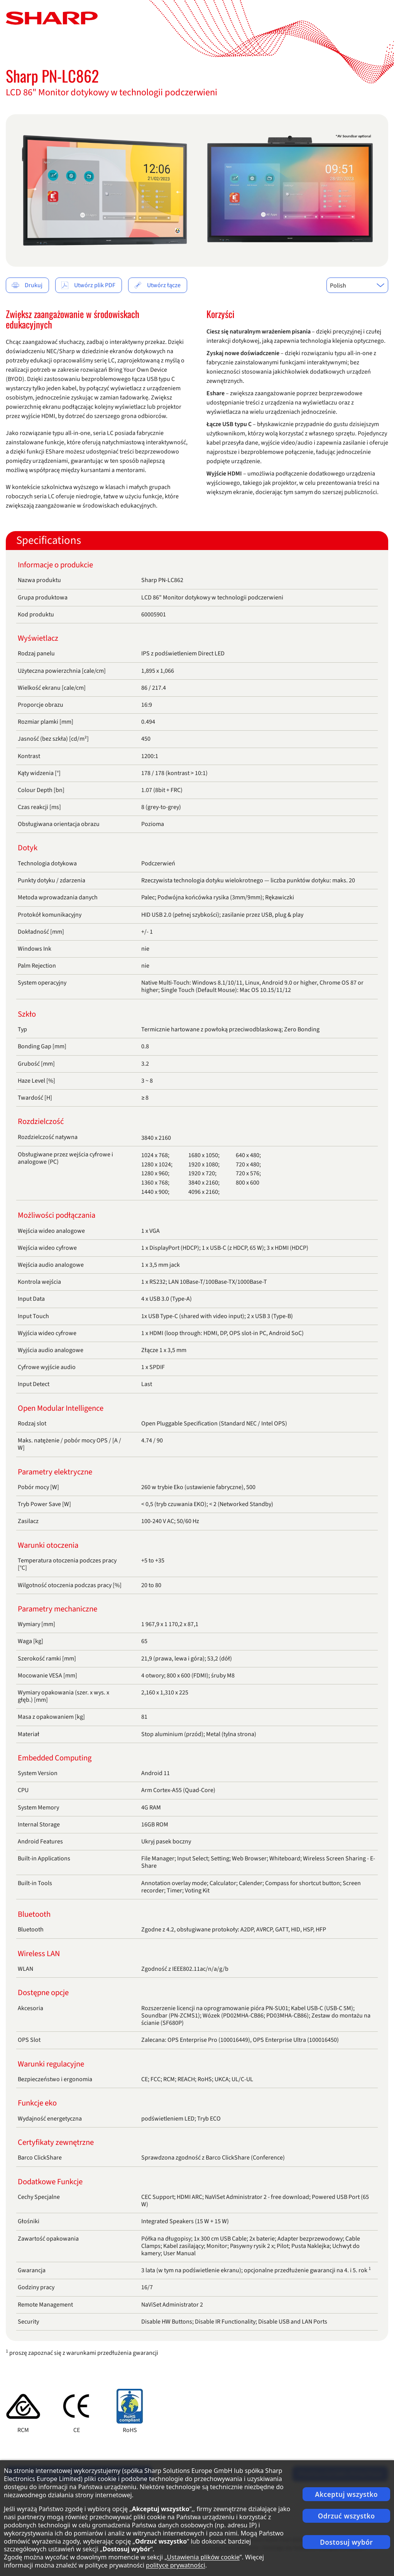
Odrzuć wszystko (346, 2516)
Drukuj (27, 285)
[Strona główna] (52, 18)
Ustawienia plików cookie (203, 2557)
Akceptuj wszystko (346, 2494)
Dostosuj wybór (346, 2542)
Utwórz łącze (157, 285)
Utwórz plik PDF (88, 285)
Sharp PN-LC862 (52, 75)
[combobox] (357, 285)
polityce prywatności (175, 2565)
